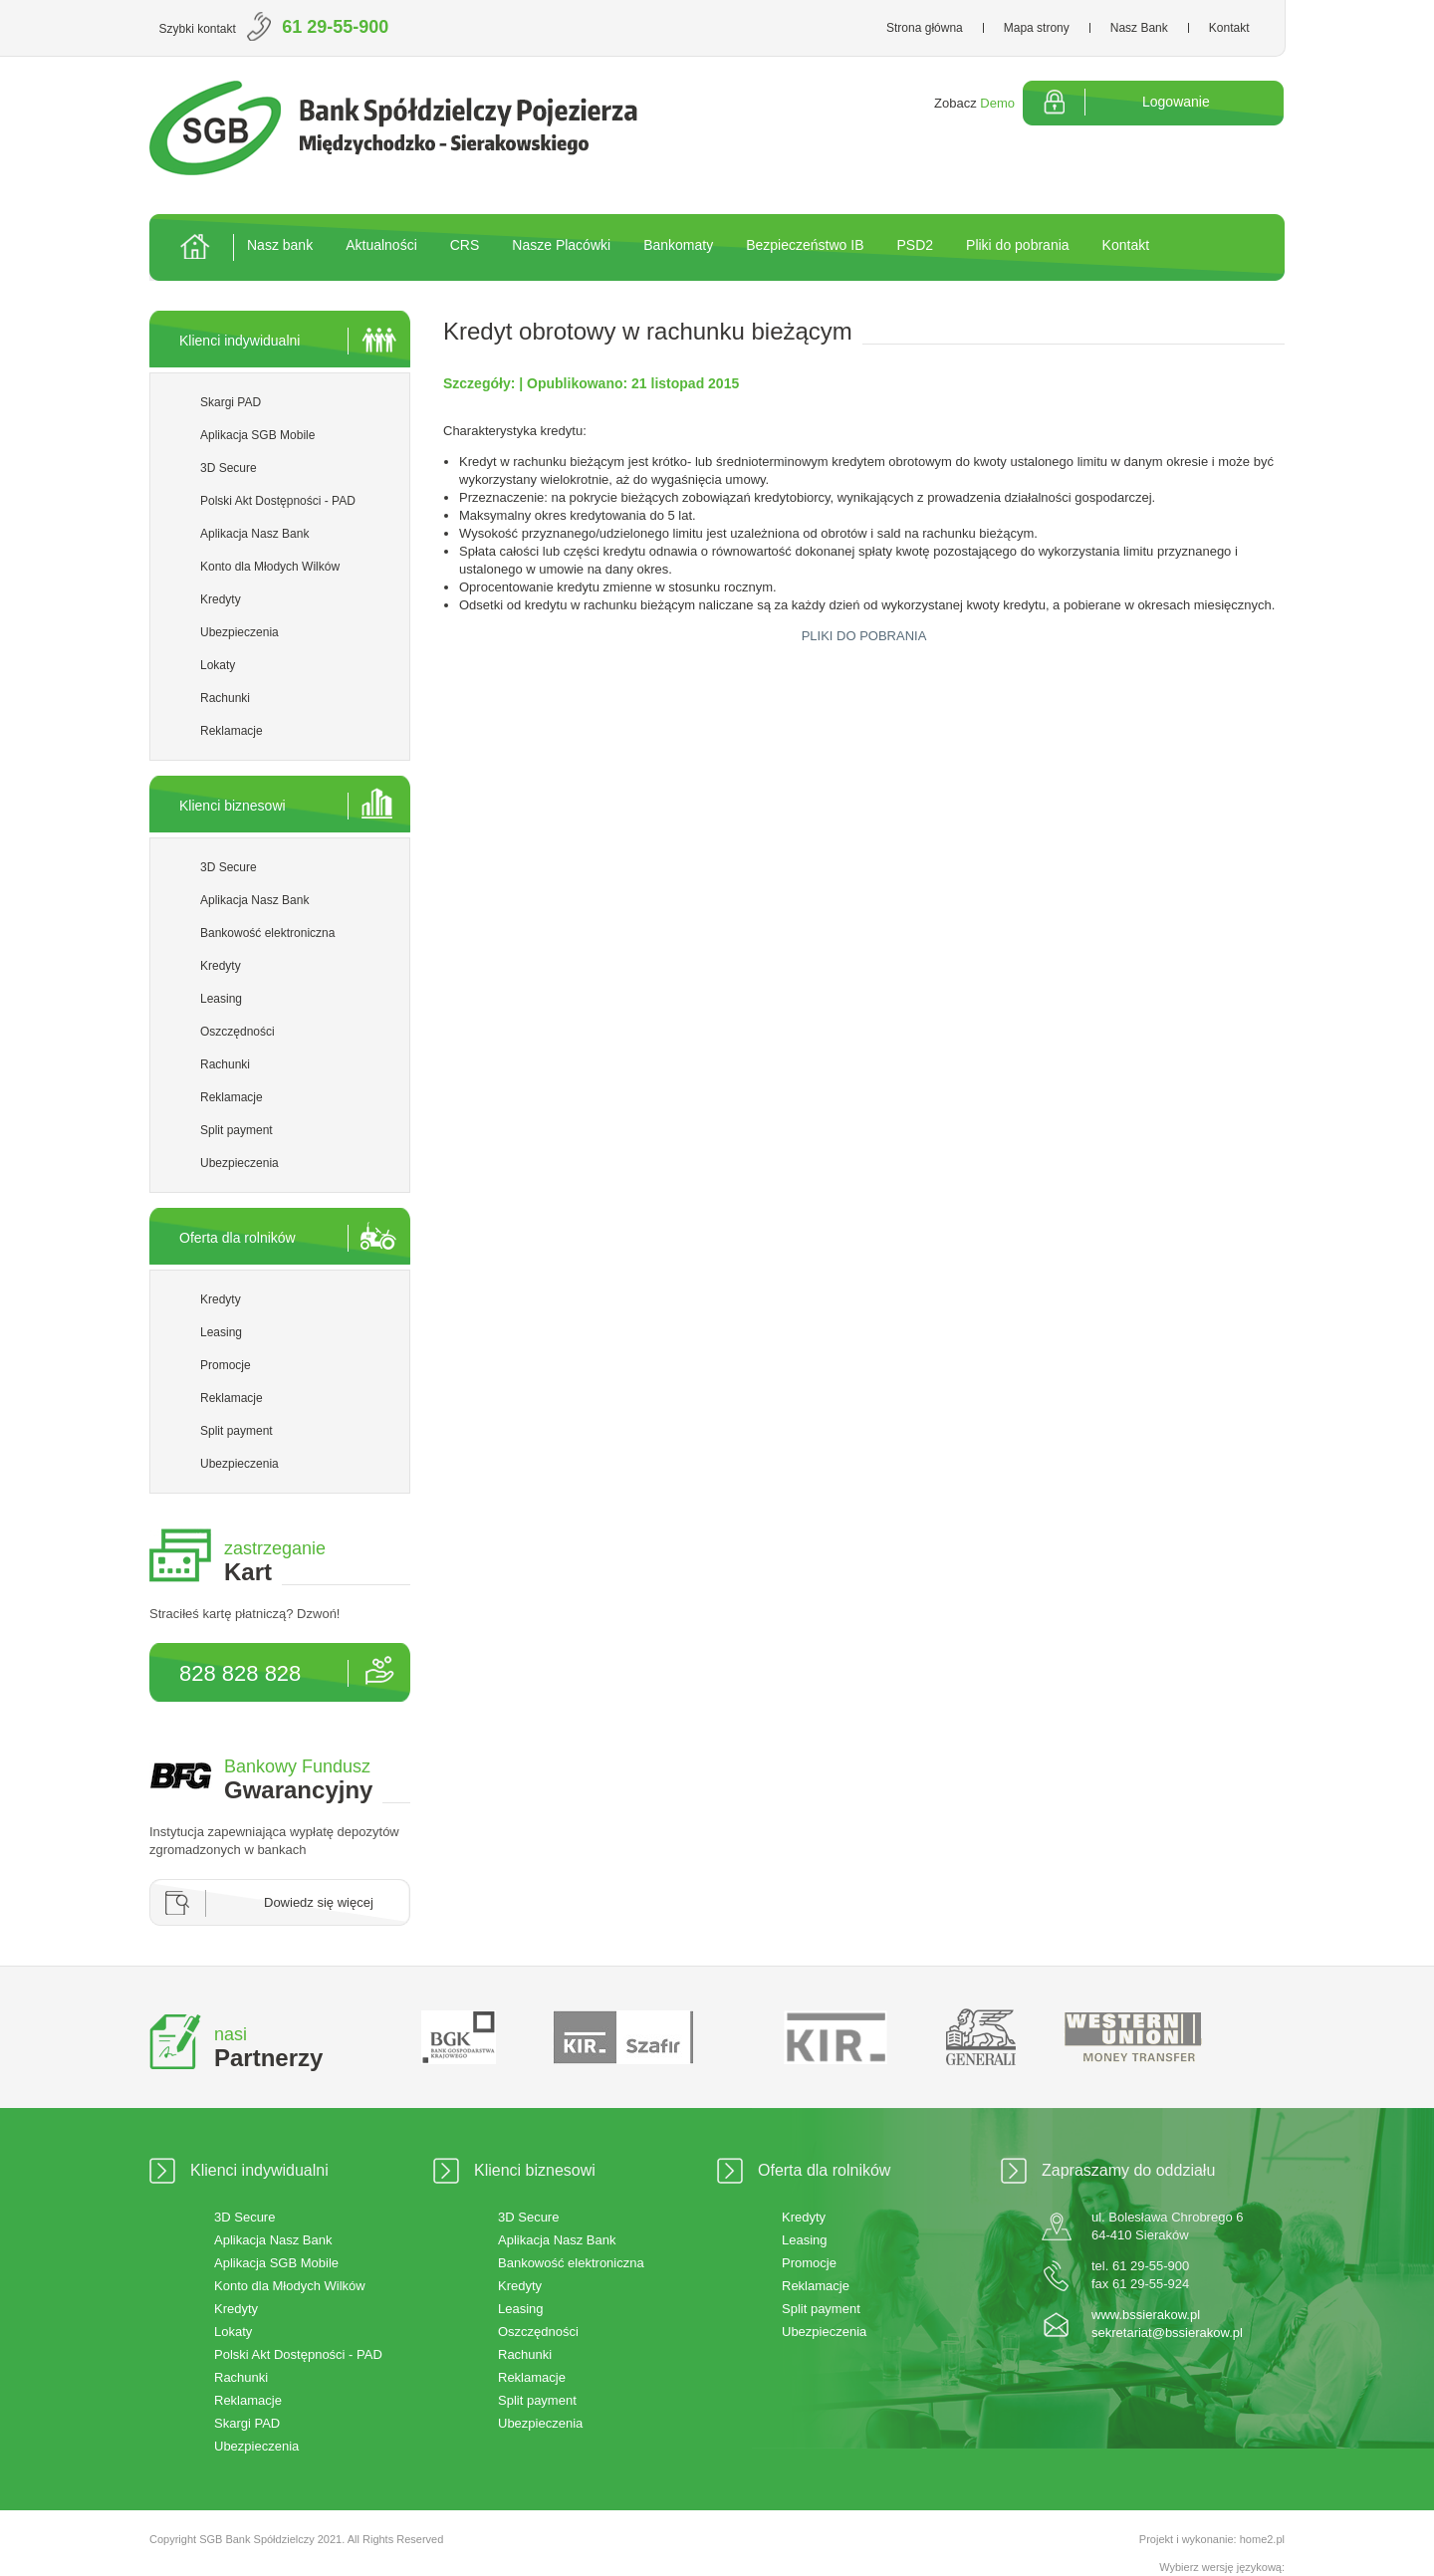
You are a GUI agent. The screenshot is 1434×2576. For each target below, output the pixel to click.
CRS (465, 245)
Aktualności (381, 245)
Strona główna (924, 28)
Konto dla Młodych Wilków (270, 567)
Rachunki (225, 698)
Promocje (225, 1365)
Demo (997, 103)
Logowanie (1176, 102)
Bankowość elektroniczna (267, 933)
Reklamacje (231, 731)
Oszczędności (237, 1032)
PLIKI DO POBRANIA (864, 635)
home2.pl (1262, 2539)
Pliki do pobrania (1018, 245)
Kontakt (1229, 28)
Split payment (236, 1130)
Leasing (221, 999)
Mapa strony (1037, 28)
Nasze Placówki (561, 245)
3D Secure (228, 468)
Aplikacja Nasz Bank (254, 534)
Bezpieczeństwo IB (804, 245)
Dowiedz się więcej (318, 1902)
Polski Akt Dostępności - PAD (278, 501)
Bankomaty (678, 245)
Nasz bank (280, 245)
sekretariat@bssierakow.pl (1167, 2332)
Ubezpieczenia (239, 632)
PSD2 (914, 245)
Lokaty (217, 665)
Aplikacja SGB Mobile (257, 435)
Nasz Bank (1139, 28)
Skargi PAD (230, 402)
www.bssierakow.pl (1145, 2314)
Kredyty (220, 599)
